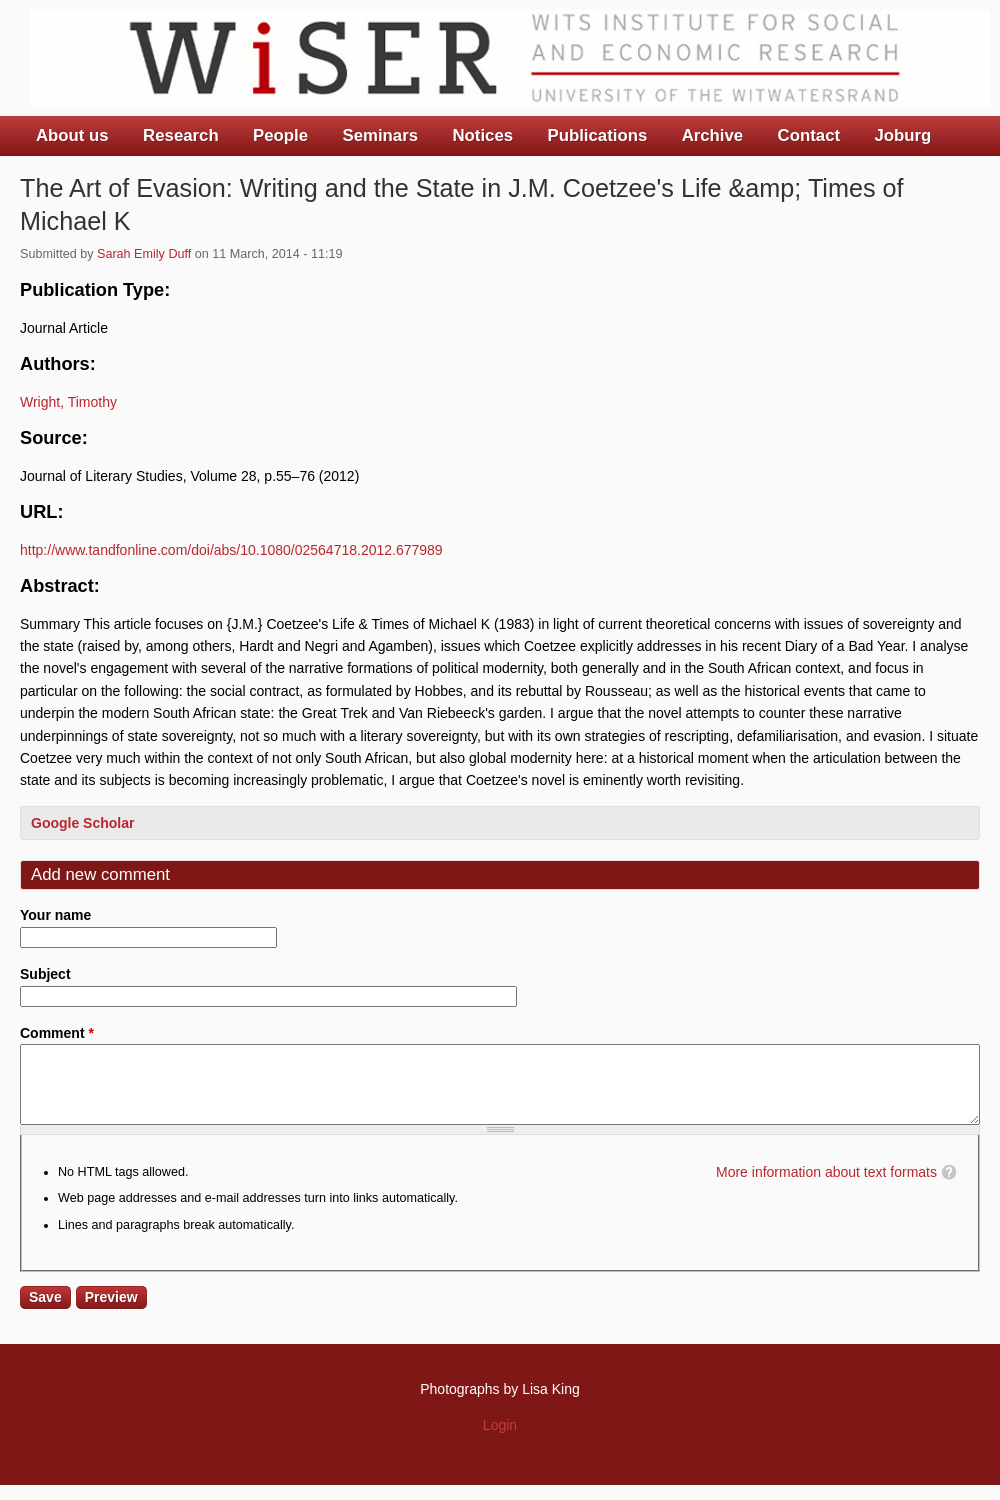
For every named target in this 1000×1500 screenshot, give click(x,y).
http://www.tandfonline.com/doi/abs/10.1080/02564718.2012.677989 (231, 550)
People (280, 135)
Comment (57, 1033)
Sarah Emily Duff (144, 254)
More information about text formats (826, 1187)
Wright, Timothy (68, 402)
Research (181, 135)
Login (500, 1440)
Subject (45, 974)
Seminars (381, 135)
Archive (713, 135)
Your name (55, 915)
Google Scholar (82, 823)
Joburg (902, 135)
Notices (482, 135)
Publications (597, 135)
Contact (809, 135)
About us (72, 135)
